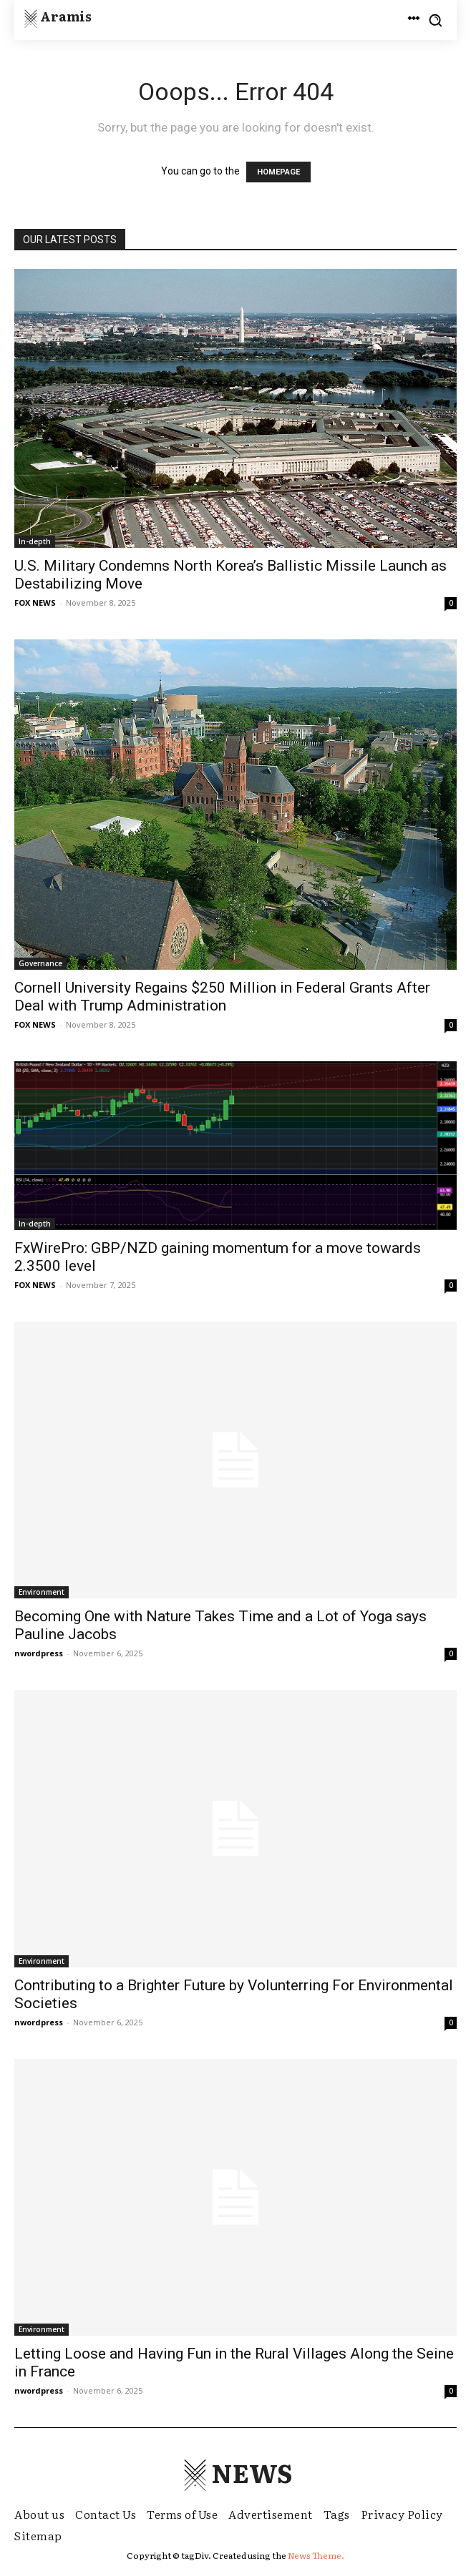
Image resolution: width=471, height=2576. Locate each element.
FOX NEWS (35, 602)
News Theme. (316, 2555)
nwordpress (38, 1653)
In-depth (35, 541)
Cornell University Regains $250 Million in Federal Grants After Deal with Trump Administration (222, 996)
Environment (41, 1592)
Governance (40, 963)
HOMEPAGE (278, 172)
